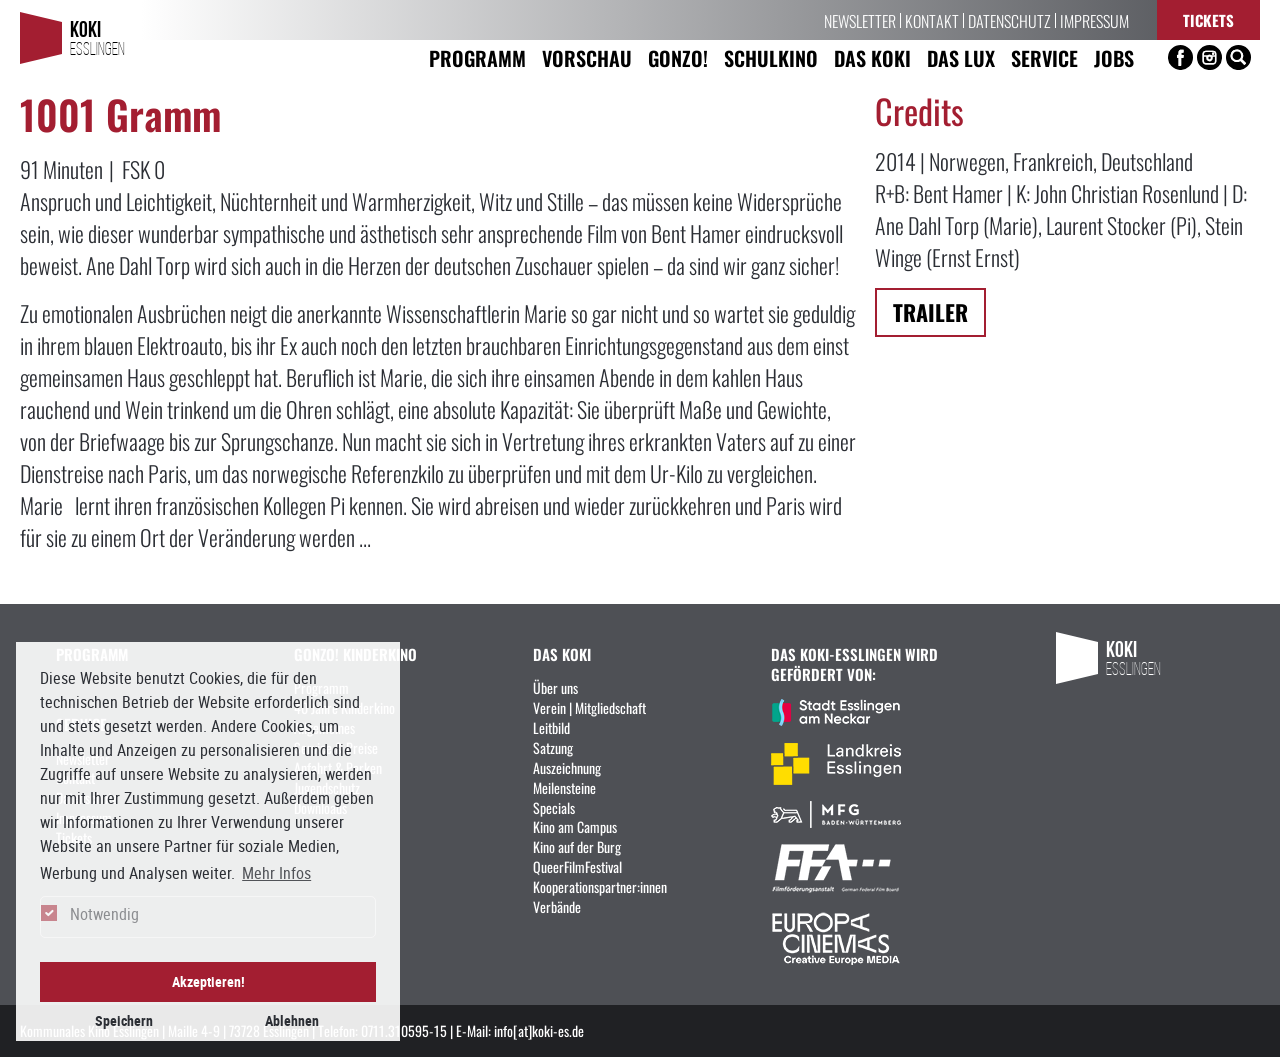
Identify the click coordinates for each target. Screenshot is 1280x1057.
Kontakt (932, 20)
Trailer (930, 311)
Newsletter (860, 20)
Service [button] (1044, 57)
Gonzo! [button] (678, 57)
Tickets (1208, 19)
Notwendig (104, 914)
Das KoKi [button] (872, 57)
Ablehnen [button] (292, 1020)
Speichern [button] (124, 1020)
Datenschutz (1009, 20)
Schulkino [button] (771, 57)
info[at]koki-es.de (539, 1030)
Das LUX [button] (961, 57)
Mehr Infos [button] (276, 873)
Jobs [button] (1114, 57)
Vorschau (587, 57)
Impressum (1094, 20)
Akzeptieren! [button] (208, 981)
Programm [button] (477, 57)
